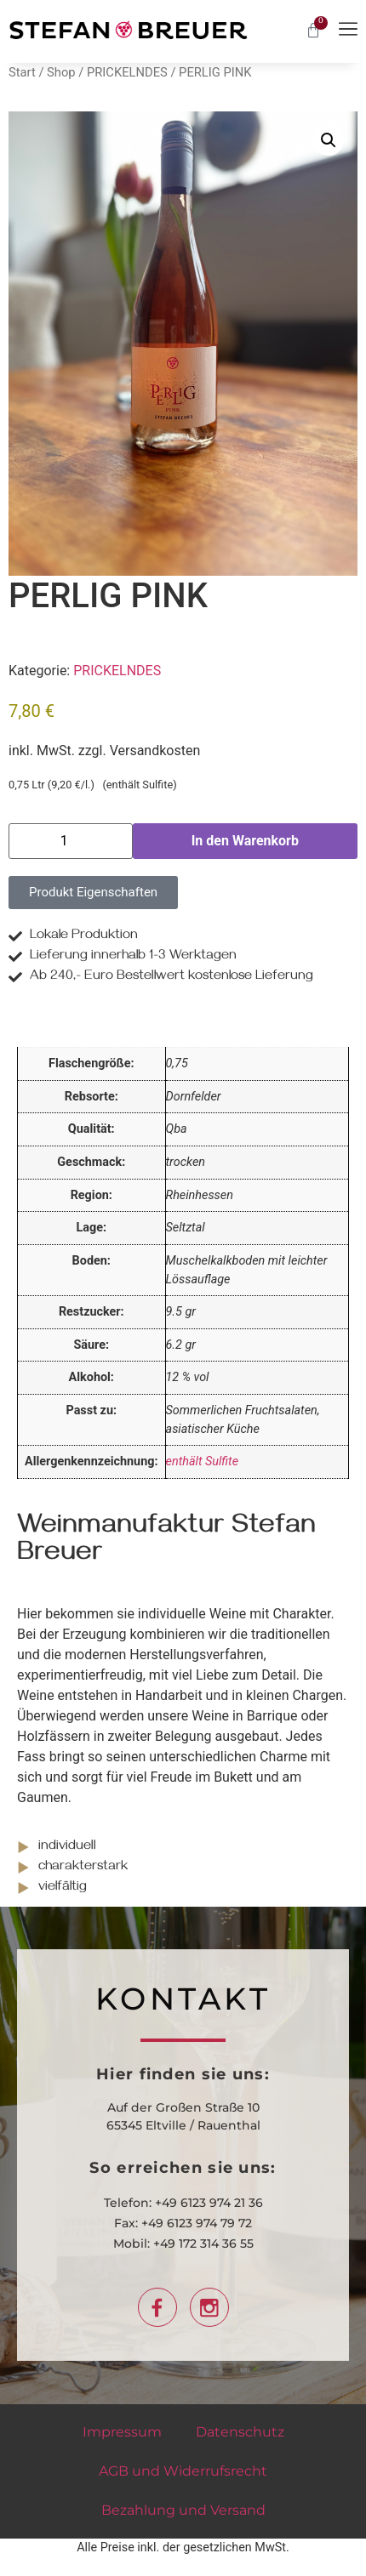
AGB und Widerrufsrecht (183, 2471)
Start (22, 72)
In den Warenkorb (245, 841)
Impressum (122, 2432)
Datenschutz (240, 2432)
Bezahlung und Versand (183, 2510)
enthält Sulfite (202, 1461)
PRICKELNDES (127, 72)
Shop (61, 72)
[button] (328, 140)
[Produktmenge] (71, 841)
